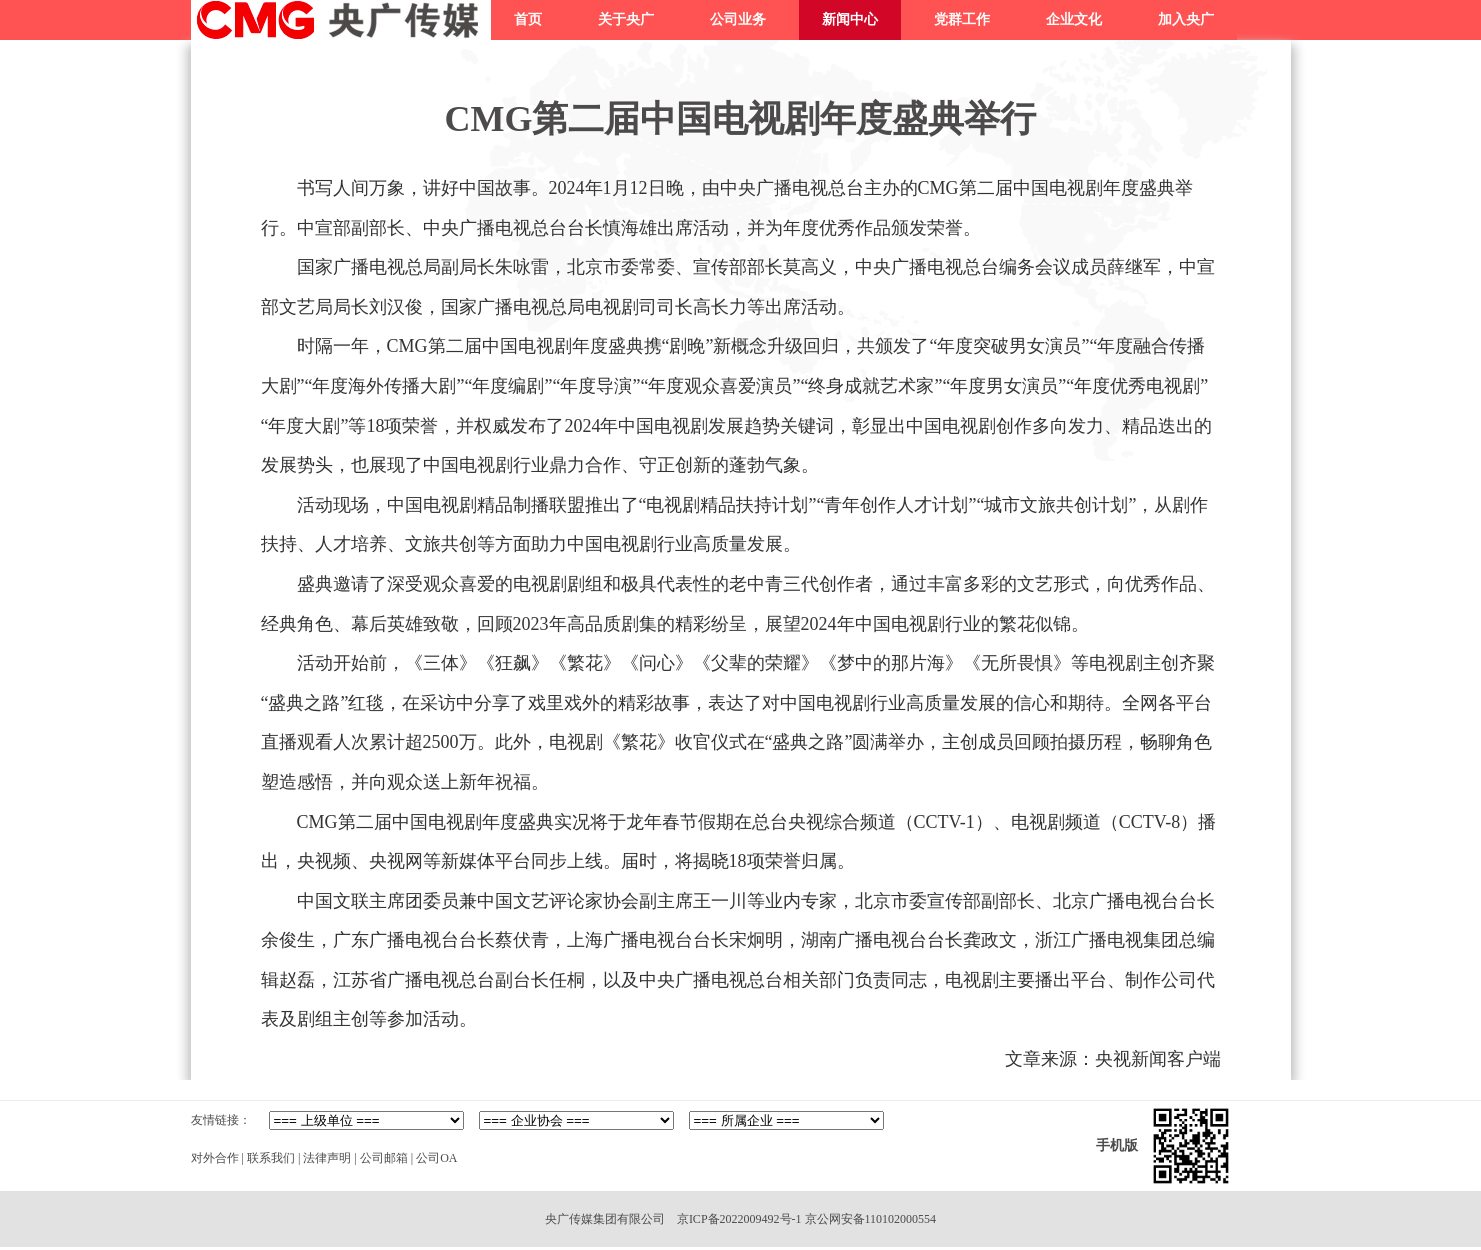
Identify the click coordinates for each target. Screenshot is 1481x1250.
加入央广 (1186, 19)
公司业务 (738, 19)
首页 (528, 19)
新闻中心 (850, 19)
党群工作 (962, 19)
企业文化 (1074, 19)
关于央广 (626, 19)
